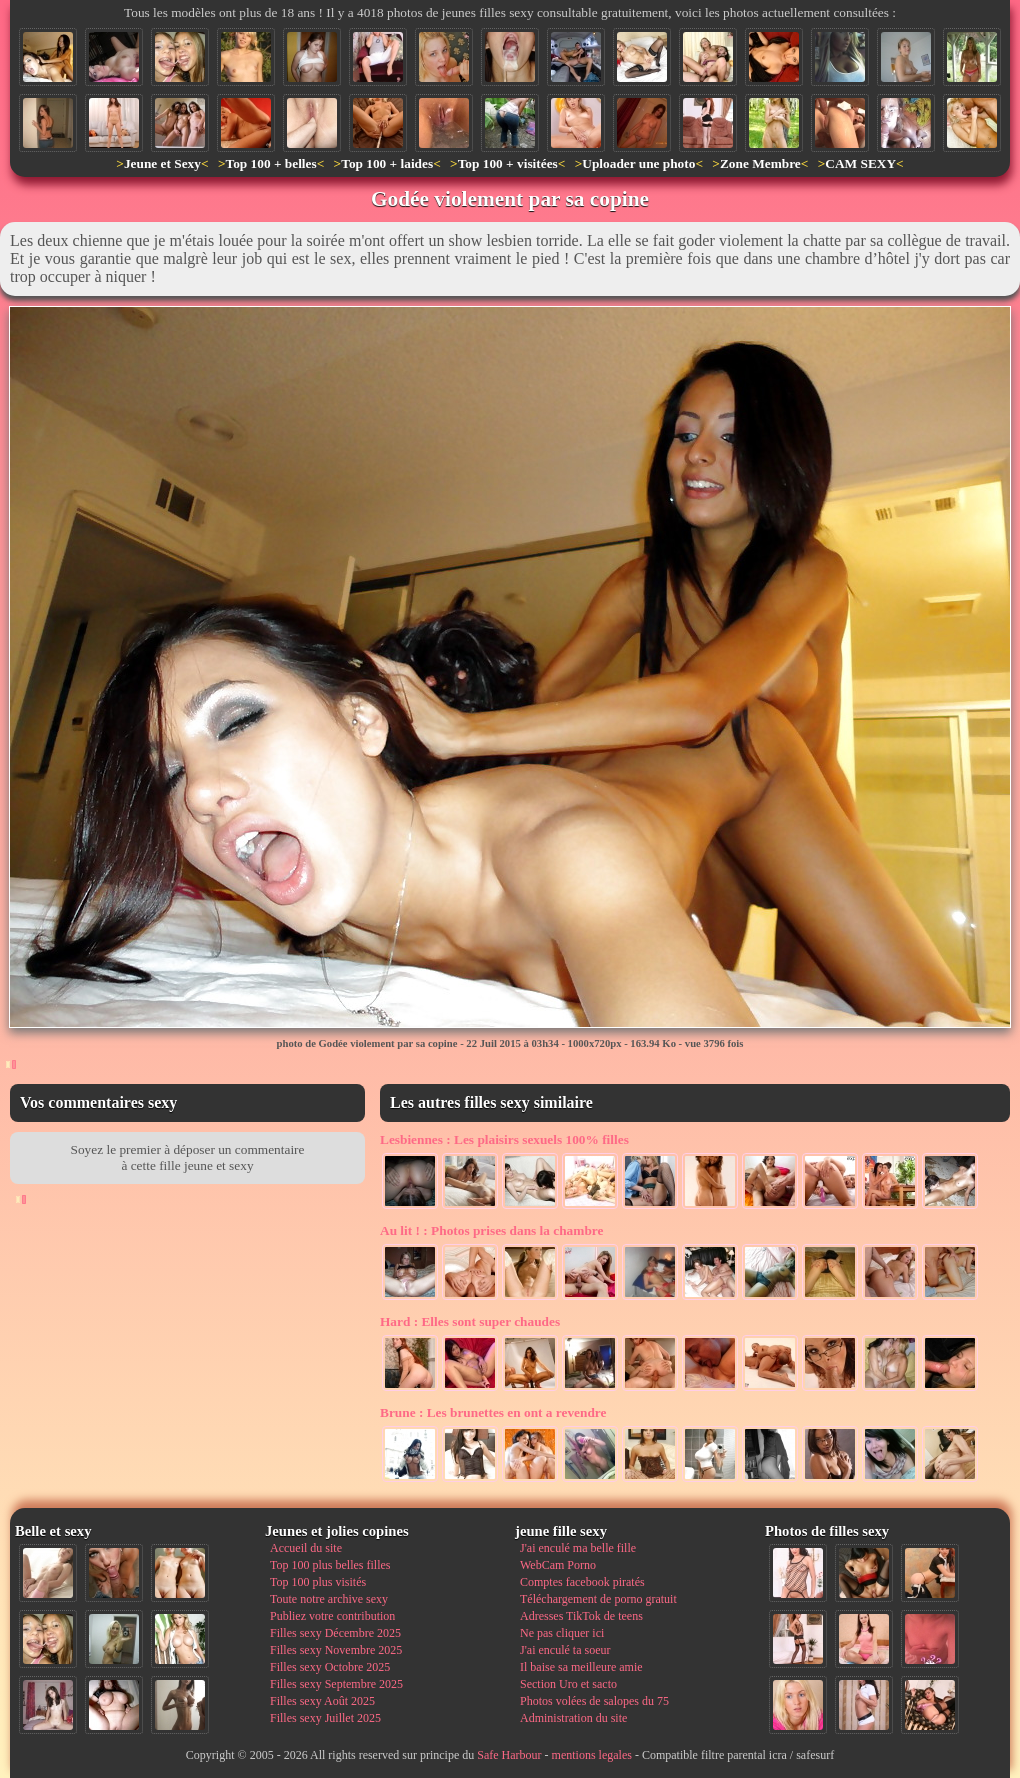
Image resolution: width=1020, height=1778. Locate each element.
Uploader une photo (638, 163)
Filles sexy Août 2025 (322, 1701)
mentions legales (592, 1755)
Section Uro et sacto (568, 1684)
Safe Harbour (509, 1755)
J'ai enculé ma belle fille (578, 1548)
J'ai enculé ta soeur (565, 1650)
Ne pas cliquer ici (562, 1633)
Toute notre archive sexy (329, 1599)
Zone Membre (760, 163)
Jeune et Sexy (162, 163)
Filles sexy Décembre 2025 (335, 1633)
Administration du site (573, 1718)
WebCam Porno (558, 1565)
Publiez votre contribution (332, 1616)
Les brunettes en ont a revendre (493, 1412)
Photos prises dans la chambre (491, 1230)
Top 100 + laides (387, 163)
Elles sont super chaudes (470, 1321)
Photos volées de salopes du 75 (594, 1701)
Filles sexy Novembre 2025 (336, 1650)
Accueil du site (306, 1548)
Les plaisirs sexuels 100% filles (504, 1139)
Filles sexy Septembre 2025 (336, 1684)
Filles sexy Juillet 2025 (325, 1718)
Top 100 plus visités (318, 1582)
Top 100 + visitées (508, 163)
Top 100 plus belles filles (330, 1565)
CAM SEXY (860, 163)
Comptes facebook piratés (582, 1582)
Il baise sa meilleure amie (581, 1667)
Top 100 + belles (270, 163)
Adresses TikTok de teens (581, 1616)
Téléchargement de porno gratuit (598, 1599)
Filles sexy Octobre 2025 (330, 1667)
